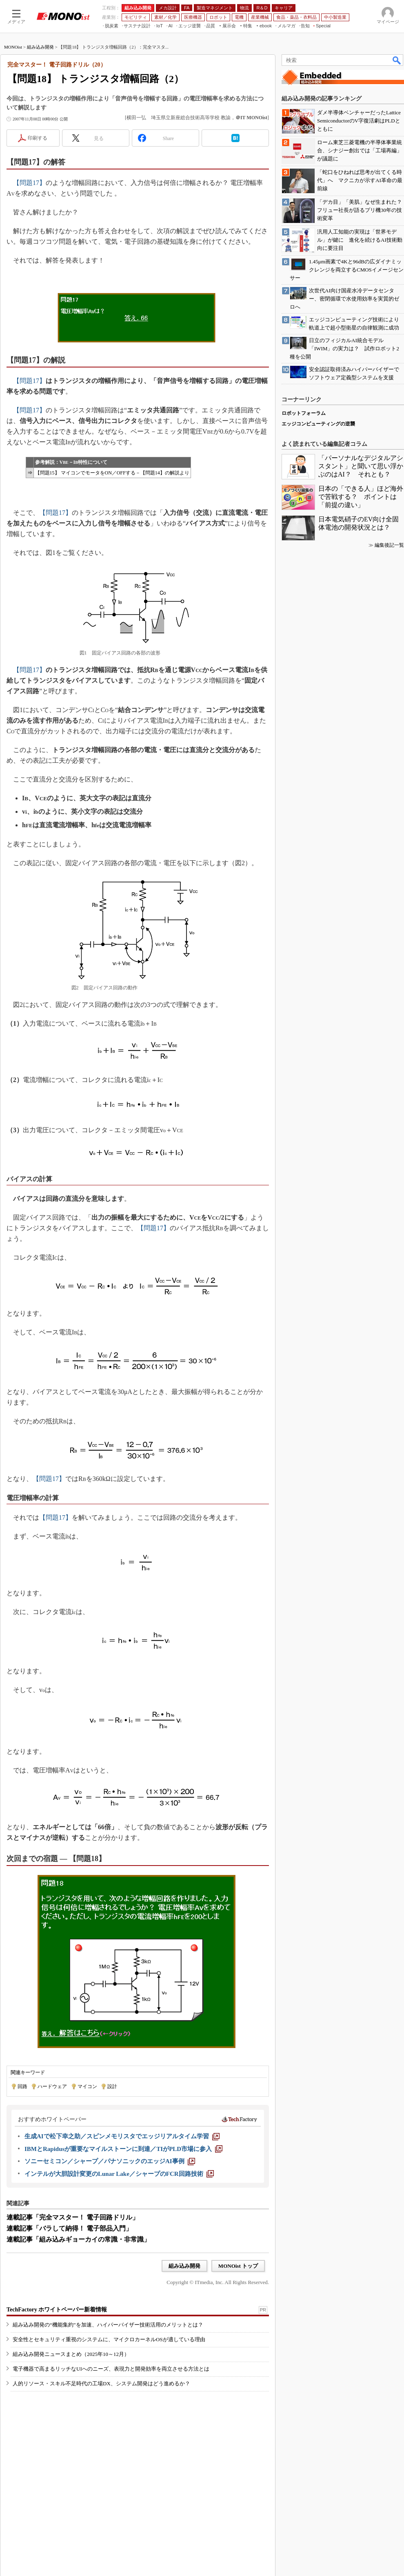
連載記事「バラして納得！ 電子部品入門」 (69, 2228)
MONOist (13, 47)
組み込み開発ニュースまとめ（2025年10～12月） (71, 2354)
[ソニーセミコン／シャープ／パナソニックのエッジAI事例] (109, 2161)
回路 (22, 2086)
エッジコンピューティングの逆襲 (318, 424)
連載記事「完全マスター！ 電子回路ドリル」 (73, 2217)
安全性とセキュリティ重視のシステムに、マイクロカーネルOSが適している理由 (109, 2339)
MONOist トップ (238, 2266)
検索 (397, 60)
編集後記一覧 (389, 545)
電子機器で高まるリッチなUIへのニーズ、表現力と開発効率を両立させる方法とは (111, 2369)
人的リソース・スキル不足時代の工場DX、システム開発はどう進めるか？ (101, 2383)
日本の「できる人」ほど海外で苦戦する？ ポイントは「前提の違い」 (360, 496)
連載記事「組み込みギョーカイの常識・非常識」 (78, 2239)
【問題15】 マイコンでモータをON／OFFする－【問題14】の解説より (112, 473)
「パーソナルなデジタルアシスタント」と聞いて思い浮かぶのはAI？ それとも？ (360, 466)
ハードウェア (52, 2086)
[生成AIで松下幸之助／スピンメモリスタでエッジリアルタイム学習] (122, 2136)
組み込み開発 (40, 47)
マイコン (87, 2086)
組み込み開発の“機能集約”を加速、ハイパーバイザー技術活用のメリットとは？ (108, 2325)
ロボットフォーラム (304, 413)
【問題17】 (29, 182)
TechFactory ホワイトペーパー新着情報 (57, 2310)
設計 (112, 2086)
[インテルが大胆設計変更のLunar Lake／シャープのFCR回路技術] (119, 2174)
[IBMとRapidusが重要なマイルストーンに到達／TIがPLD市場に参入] (123, 2149)
